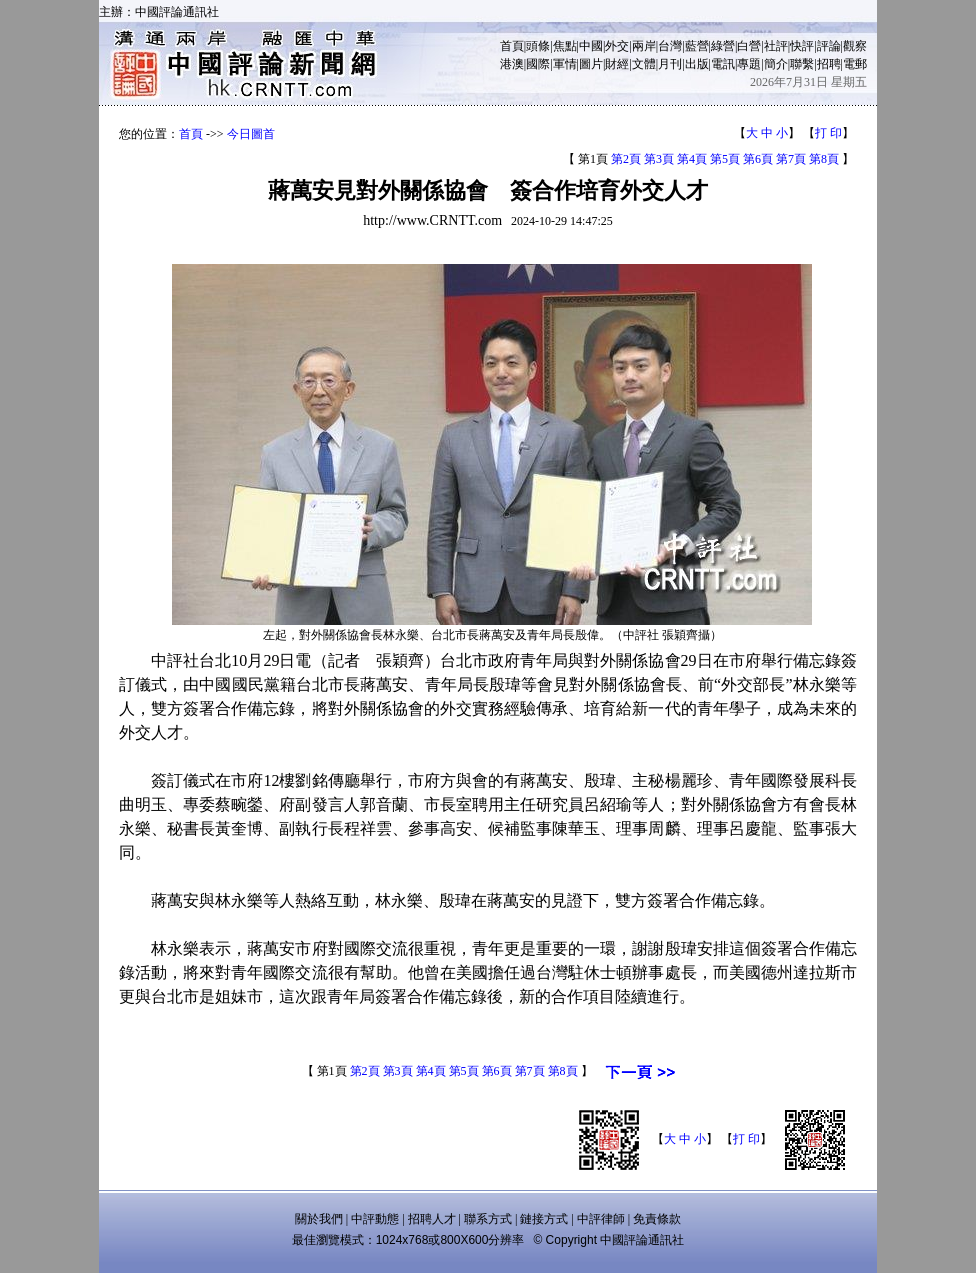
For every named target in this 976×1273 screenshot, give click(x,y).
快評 (802, 46)
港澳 (512, 64)
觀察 (855, 46)
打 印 (828, 133)
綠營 (723, 46)
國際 (538, 64)
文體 (644, 64)
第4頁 (692, 159)
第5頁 (725, 159)
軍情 (565, 64)
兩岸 (644, 46)
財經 (617, 64)
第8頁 (824, 159)
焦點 (565, 46)
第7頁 (791, 159)
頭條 (538, 46)
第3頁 (659, 159)
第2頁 (626, 159)
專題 (749, 64)
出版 (697, 64)
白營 (749, 46)
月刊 (670, 64)
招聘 (829, 64)
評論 (829, 46)
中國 (591, 46)
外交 (617, 46)
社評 (776, 46)
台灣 (670, 46)
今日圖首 (251, 134)
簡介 (776, 64)
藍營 (697, 46)
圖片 (591, 64)
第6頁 (758, 159)
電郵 (855, 64)
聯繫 (802, 64)
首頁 (512, 46)
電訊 (723, 64)
